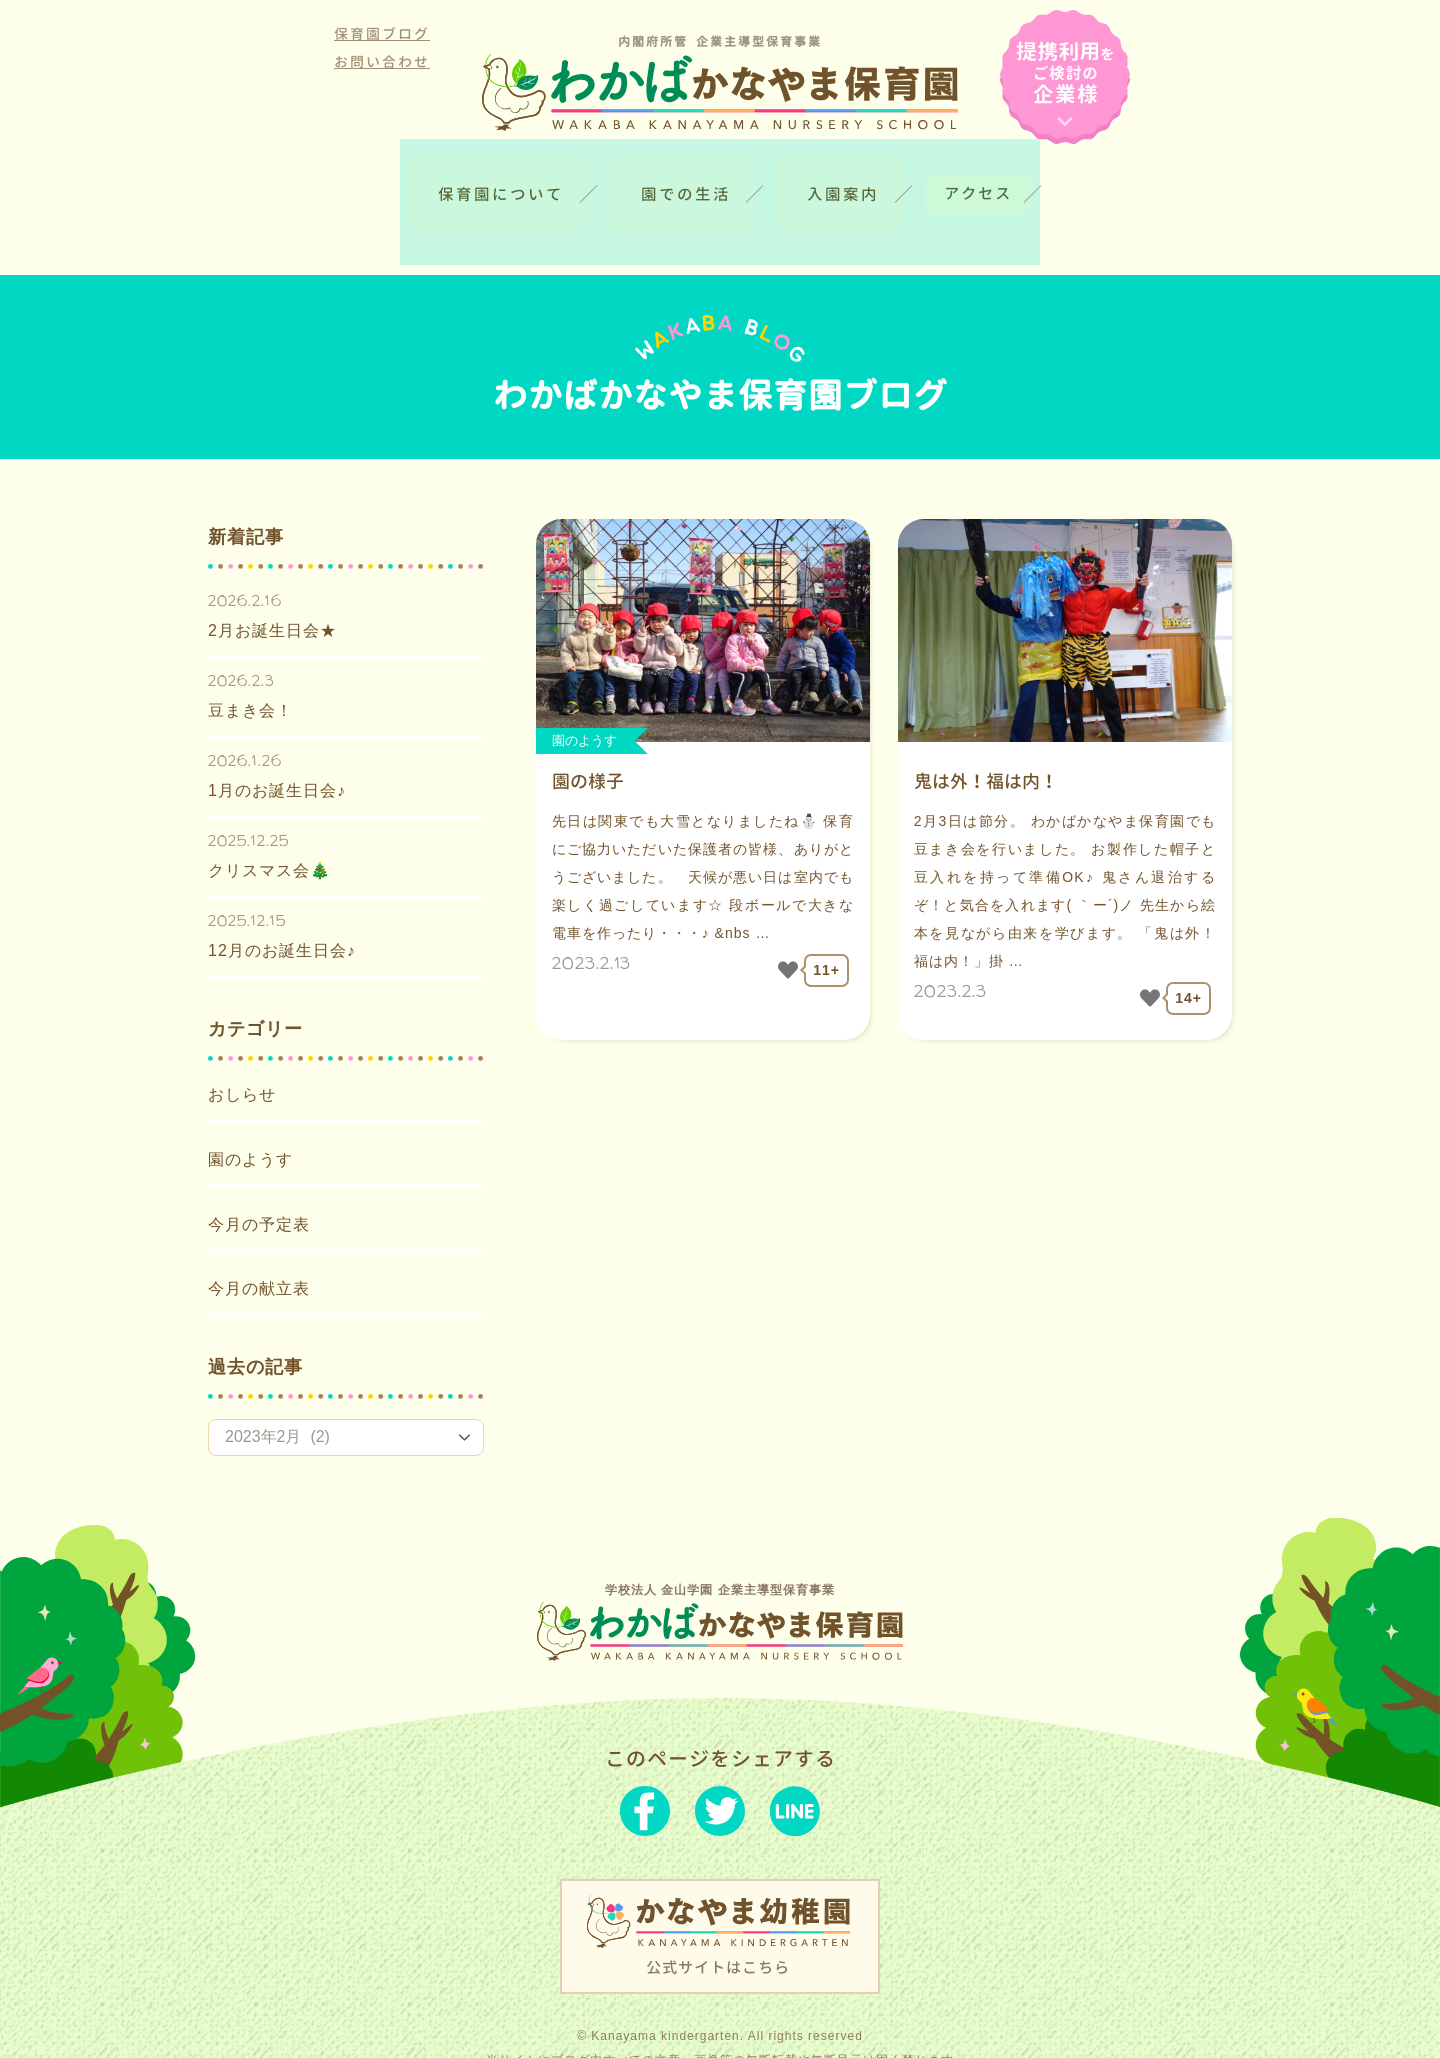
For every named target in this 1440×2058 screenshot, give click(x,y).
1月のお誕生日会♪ (277, 746)
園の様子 (588, 737)
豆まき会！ (250, 666)
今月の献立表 (259, 1244)
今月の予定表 (259, 1180)
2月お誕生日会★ (272, 586)
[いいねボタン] (788, 926)
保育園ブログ (382, 33)
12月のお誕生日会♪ (282, 906)
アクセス (1038, 181)
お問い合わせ (382, 61)
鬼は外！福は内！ (986, 737)
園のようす (250, 1115)
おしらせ (242, 1050)
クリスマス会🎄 (269, 826)
